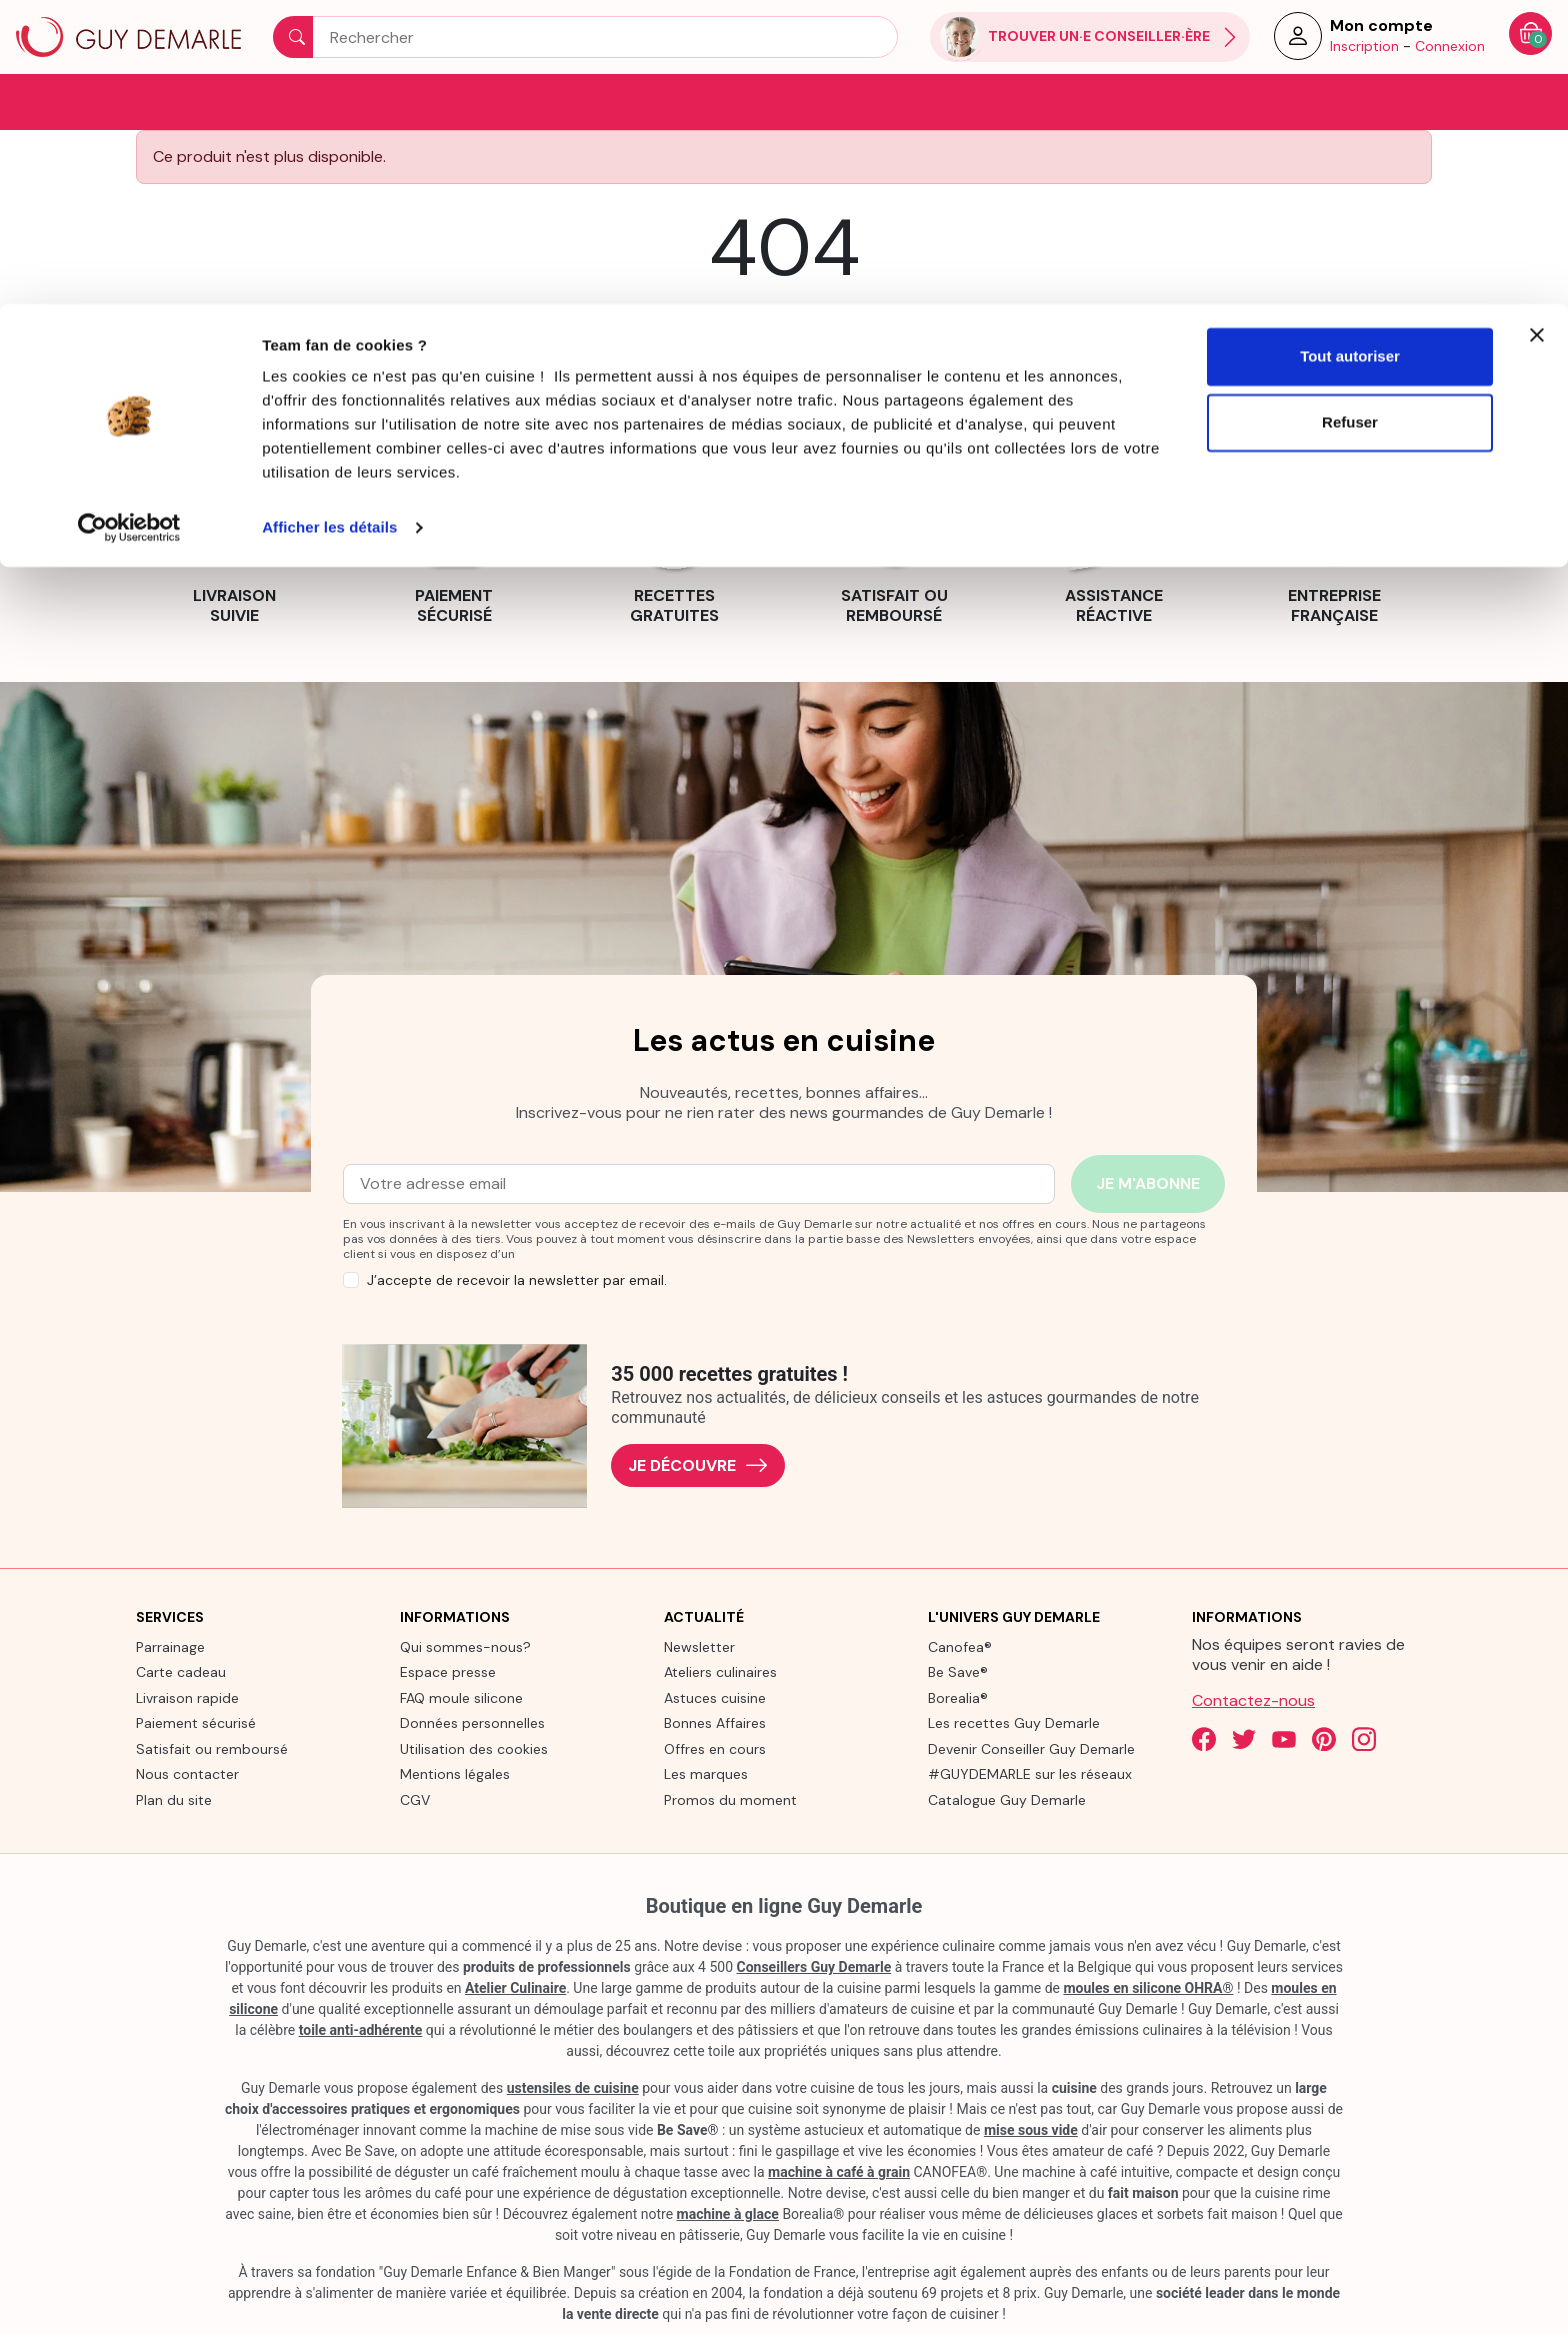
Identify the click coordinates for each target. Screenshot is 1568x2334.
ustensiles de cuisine (573, 2087)
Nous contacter (187, 1773)
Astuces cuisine (715, 1696)
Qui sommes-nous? (465, 1645)
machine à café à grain (839, 2171)
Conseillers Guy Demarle (814, 1966)
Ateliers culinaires (720, 1671)
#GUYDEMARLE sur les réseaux (1030, 1773)
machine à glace (728, 2213)
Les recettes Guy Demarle (1014, 1722)
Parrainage (170, 1645)
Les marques (706, 1773)
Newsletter (699, 1645)
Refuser (1350, 118)
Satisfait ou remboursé (212, 1747)
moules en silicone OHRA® (1148, 1987)
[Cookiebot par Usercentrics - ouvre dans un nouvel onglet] (129, 224)
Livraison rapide (187, 1696)
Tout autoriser (1350, 52)
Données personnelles (472, 1722)
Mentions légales (455, 1773)
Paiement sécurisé (196, 1722)
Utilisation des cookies (474, 1747)
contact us (915, 319)
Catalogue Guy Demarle (1007, 1798)
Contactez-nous (1253, 1698)
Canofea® (960, 1645)
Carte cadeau (181, 1671)
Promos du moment (730, 1798)
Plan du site (174, 1798)
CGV (415, 1798)
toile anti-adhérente (361, 2029)
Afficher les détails (329, 223)
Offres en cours (715, 1747)
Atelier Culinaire (515, 1987)
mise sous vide (1031, 2129)
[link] (234, 550)
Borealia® (958, 1696)
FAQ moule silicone (461, 1696)
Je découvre (698, 1464)
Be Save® (958, 1671)
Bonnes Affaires (715, 1722)
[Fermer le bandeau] (1537, 31)
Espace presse (448, 1671)
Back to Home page (784, 367)
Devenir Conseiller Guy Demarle (1031, 1747)
